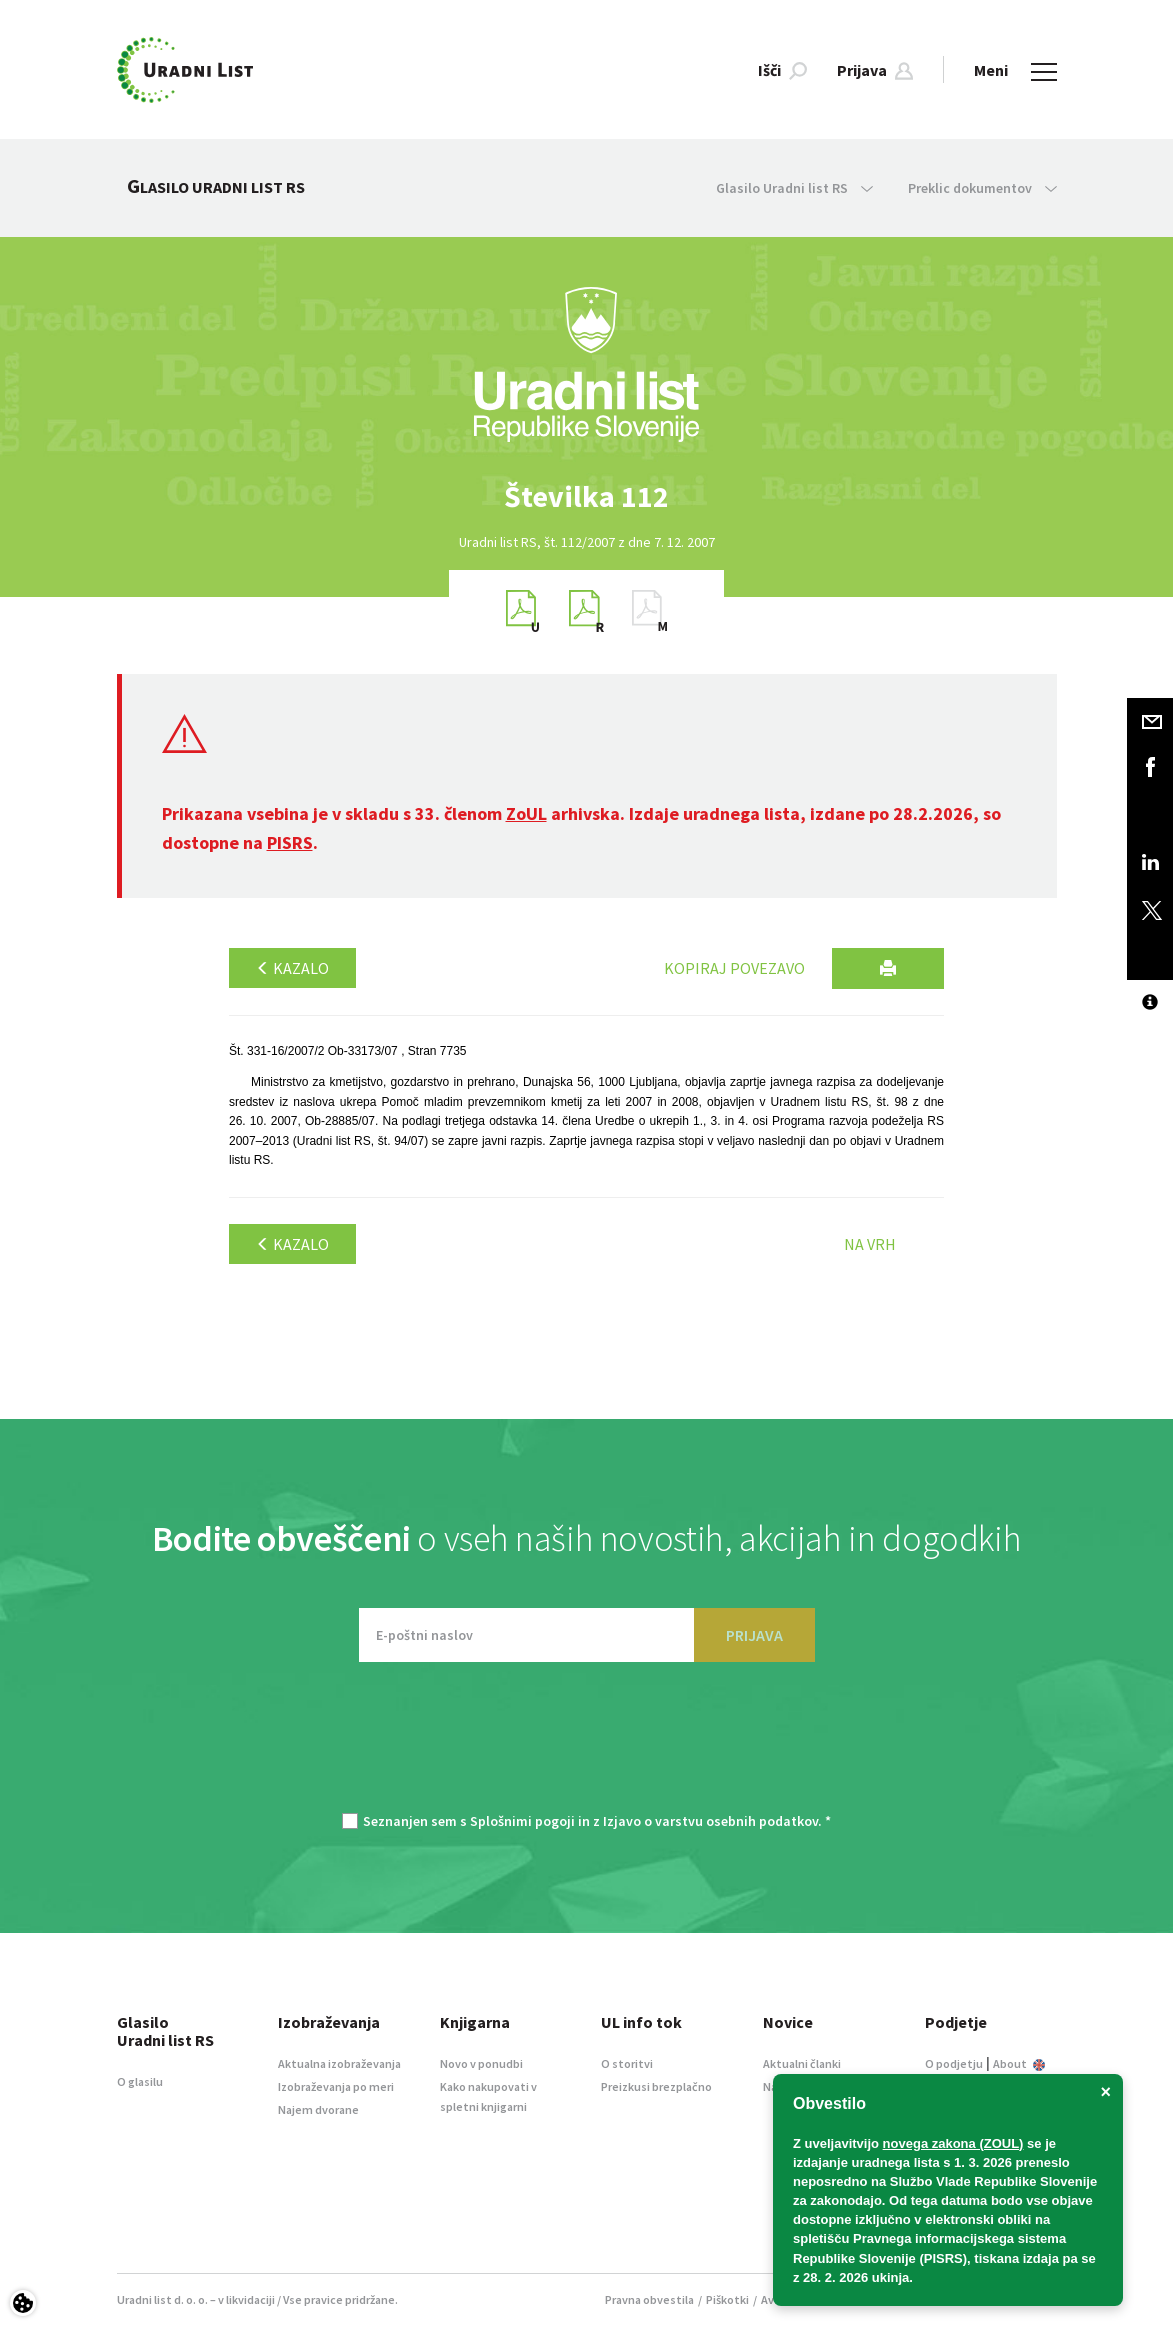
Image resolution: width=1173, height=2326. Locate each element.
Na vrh (870, 1244)
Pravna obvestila (649, 2299)
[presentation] (587, 1747)
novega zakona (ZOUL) (953, 2143)
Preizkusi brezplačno (656, 2086)
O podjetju (954, 2063)
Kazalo (292, 968)
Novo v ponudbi (481, 2063)
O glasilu (140, 2081)
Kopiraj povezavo (734, 968)
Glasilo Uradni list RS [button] (794, 188)
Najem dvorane (318, 2109)
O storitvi (627, 2063)
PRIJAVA (754, 1635)
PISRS (290, 842)
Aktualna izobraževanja (339, 2063)
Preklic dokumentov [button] (982, 188)
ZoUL (526, 813)
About (1019, 2063)
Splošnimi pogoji (522, 1821)
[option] (587, 496)
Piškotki (727, 2299)
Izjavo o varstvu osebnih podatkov (710, 1821)
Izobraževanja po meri (336, 2086)
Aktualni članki (802, 2063)
